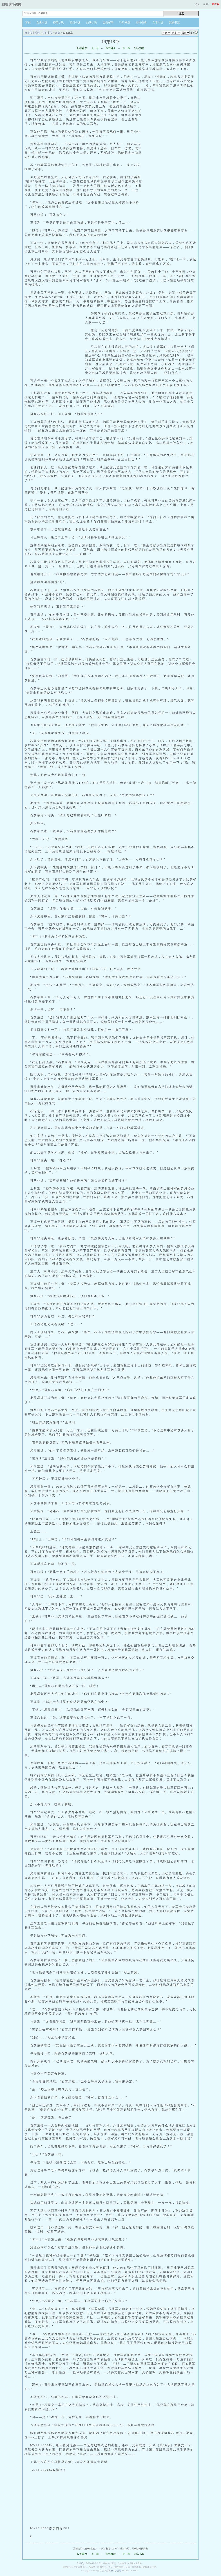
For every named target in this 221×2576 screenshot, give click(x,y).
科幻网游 (124, 22)
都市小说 (58, 22)
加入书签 (139, 48)
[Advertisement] (171, 148)
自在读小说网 (11, 4)
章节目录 (111, 48)
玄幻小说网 (115, 2570)
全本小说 (157, 22)
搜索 (181, 13)
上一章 (95, 48)
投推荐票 (82, 48)
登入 (196, 4)
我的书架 (174, 22)
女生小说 (41, 22)
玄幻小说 (75, 22)
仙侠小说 (91, 22)
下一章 (126, 48)
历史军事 (108, 22)
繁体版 (215, 4)
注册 (205, 4)
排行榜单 (141, 22)
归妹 (57, 32)
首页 (28, 22)
